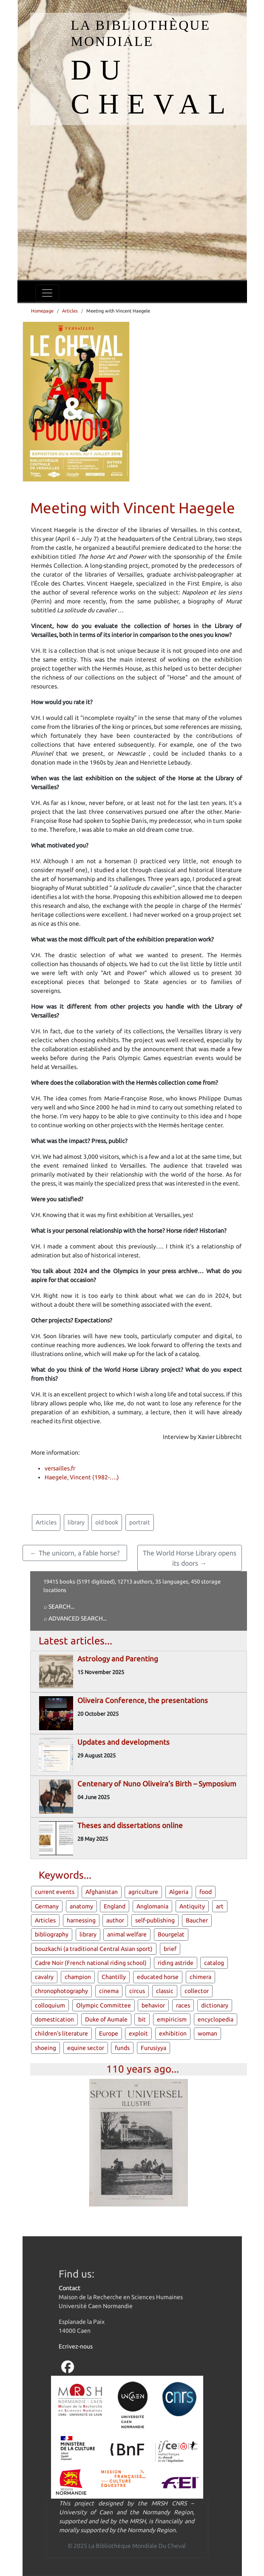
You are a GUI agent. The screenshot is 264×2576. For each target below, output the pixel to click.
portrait (139, 1522)
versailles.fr (60, 1468)
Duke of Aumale (106, 2019)
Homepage (42, 310)
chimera (200, 1976)
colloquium (50, 2005)
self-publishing (155, 1920)
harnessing (81, 1920)
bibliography (51, 1934)
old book (106, 1522)
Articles (70, 310)
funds (122, 2047)
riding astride (175, 1962)
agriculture (143, 1891)
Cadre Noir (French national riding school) (91, 1962)
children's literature (61, 2033)
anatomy (81, 1906)
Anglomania (152, 1906)
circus (137, 1990)
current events (54, 1891)
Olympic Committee (103, 2005)
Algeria (178, 1891)
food (205, 1891)
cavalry (44, 1976)
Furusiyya (153, 2047)
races (183, 2005)
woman (207, 2033)
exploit (138, 2033)
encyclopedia (215, 2019)
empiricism (172, 2019)
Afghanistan (101, 1891)
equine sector (85, 2047)
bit (142, 2019)
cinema (109, 1990)
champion (78, 1976)
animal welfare (127, 1934)
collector (197, 1990)
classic (164, 1990)
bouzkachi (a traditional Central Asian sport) (94, 1948)
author (115, 1920)
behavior (153, 2005)
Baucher (197, 1920)
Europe (108, 2033)
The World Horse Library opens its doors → (189, 1558)
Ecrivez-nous (76, 2346)
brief (170, 1948)
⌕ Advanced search (73, 1618)
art (220, 1906)
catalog (214, 1962)
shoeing (45, 2047)
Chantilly (114, 1976)
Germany (47, 1906)
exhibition (173, 2033)
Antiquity (192, 1906)
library (76, 1522)
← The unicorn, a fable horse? (74, 1553)
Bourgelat (171, 1934)
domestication (54, 2019)
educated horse (158, 1976)
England (114, 1906)
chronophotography (61, 1990)
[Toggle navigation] (47, 292)
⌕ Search (57, 1606)
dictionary (214, 2005)
